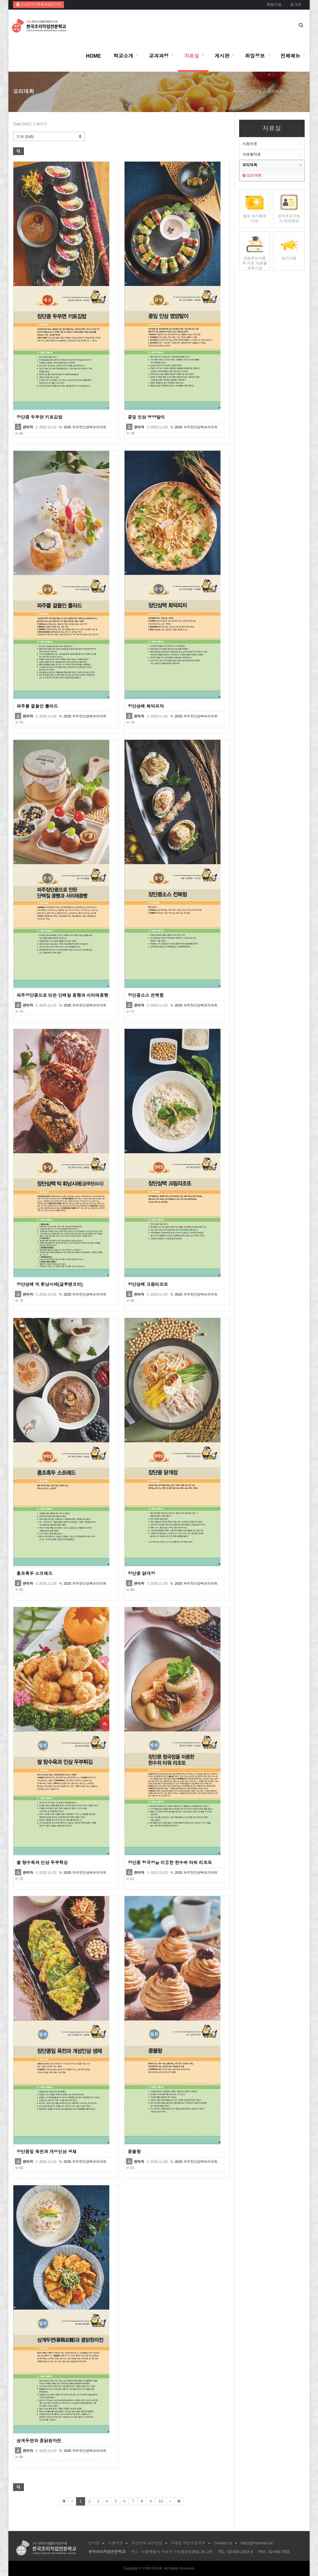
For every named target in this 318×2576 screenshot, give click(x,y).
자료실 (191, 56)
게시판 (222, 56)
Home (239, 91)
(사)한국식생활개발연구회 (38, 4)
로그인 (295, 4)
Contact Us (223, 2543)
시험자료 (250, 144)
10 (160, 2501)
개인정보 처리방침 (146, 2543)
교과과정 (159, 56)
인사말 (94, 2543)
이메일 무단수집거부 (188, 2543)
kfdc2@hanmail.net (257, 2543)
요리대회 (250, 165)
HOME (93, 56)
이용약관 (115, 2543)
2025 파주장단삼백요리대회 (85, 427)
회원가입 (273, 4)
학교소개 (123, 56)
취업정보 (255, 56)
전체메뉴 (290, 56)
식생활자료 (252, 154)
